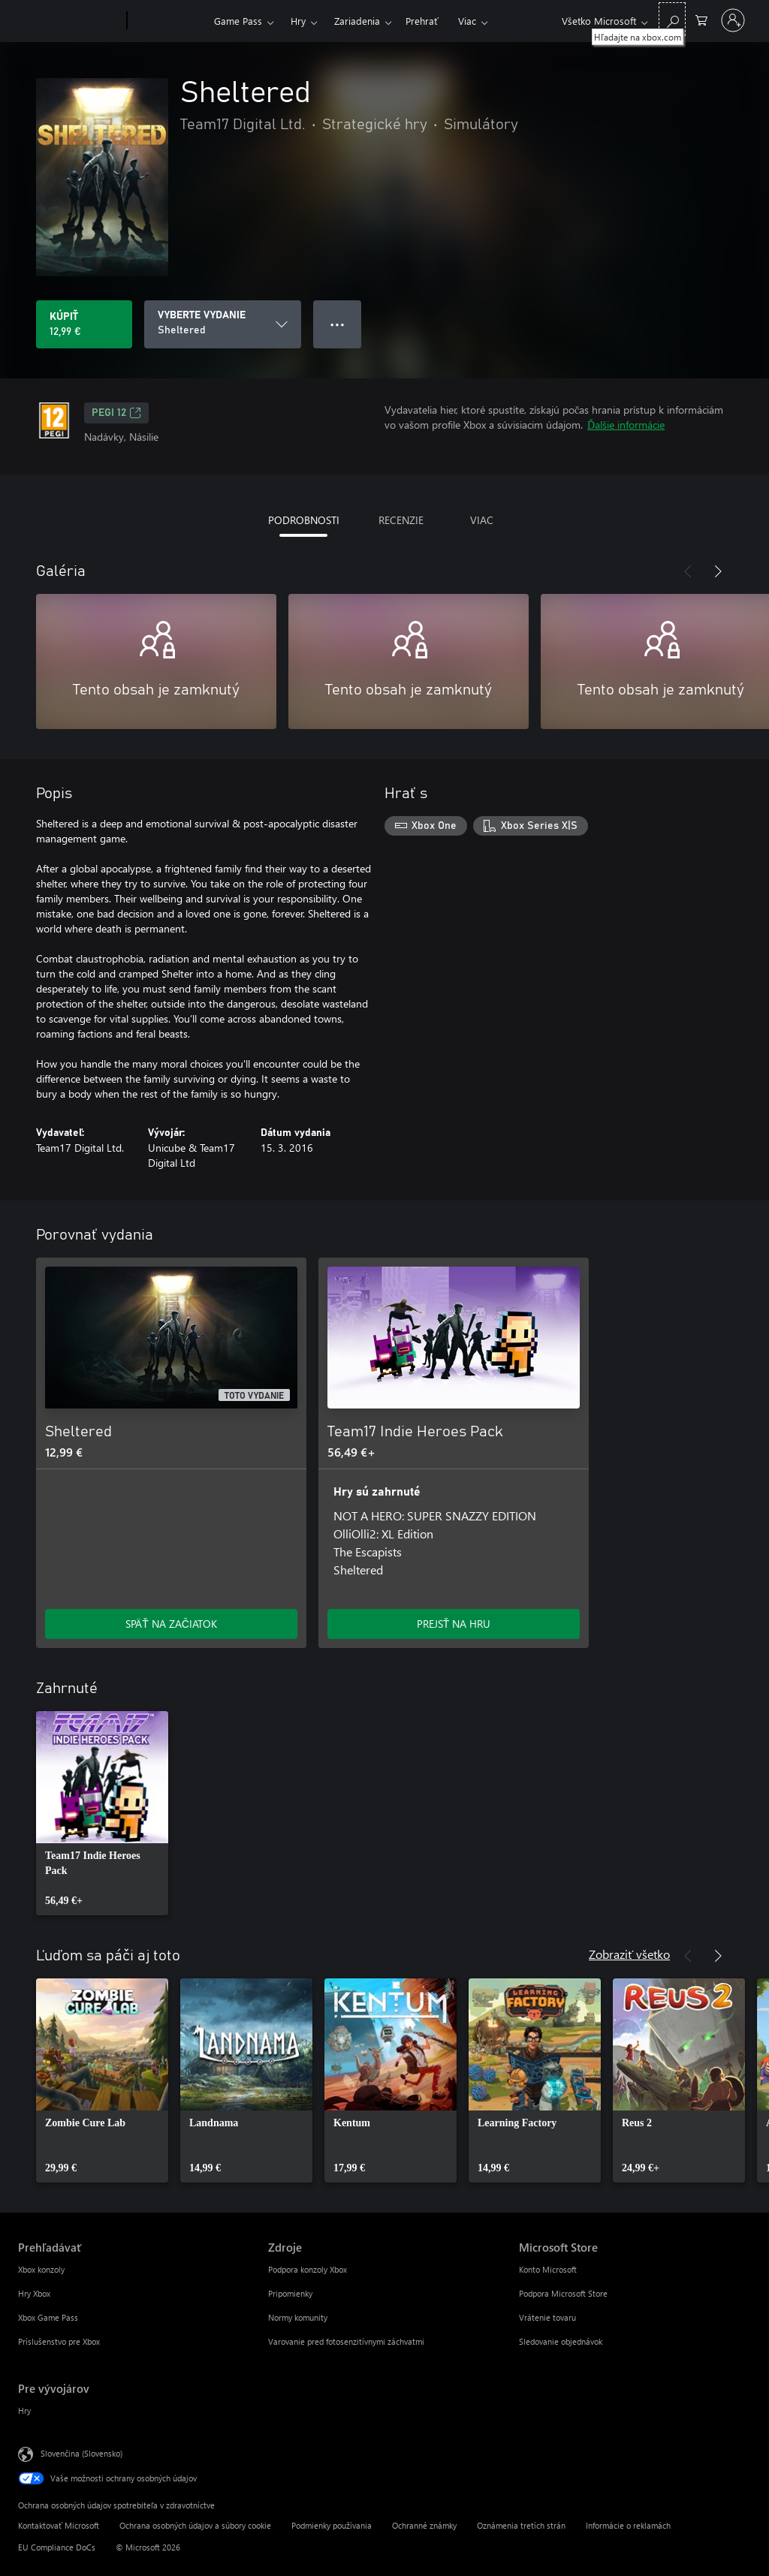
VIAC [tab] (481, 520)
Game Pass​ (238, 20)
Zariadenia (357, 20)
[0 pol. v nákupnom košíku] (701, 19)
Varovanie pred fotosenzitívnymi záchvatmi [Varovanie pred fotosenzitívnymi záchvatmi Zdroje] (346, 2341)
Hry (298, 20)
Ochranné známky (424, 2525)
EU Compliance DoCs (56, 2547)
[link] (102, 1813)
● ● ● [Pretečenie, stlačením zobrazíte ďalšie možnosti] (337, 324)
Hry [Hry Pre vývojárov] (24, 2410)
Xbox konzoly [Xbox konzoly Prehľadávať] (41, 2269)
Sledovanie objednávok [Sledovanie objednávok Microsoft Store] (560, 2341)
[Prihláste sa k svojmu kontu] (733, 20)
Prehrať (422, 20)
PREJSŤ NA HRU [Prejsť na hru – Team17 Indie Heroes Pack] (454, 1623)
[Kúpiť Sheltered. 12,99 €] (84, 324)
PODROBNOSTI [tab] (303, 520)
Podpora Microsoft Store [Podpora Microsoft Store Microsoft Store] (563, 2293)
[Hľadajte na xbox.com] (672, 19)
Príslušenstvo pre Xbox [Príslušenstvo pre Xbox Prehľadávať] (59, 2341)
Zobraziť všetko (629, 1954)
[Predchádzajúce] (688, 571)
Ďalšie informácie (626, 424)
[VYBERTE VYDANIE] (222, 324)
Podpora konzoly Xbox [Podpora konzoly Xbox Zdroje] (307, 2269)
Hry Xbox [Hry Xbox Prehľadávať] (34, 2293)
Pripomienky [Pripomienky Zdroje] (290, 2293)
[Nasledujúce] (718, 571)
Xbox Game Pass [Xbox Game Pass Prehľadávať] (48, 2317)
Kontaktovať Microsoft (58, 2525)
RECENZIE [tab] (401, 520)
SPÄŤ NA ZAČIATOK (171, 1623)
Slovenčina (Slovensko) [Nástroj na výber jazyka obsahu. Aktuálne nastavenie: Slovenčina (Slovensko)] (81, 2453)
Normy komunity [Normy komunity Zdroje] (297, 2317)
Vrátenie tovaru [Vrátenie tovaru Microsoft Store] (547, 2317)
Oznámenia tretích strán (521, 2525)
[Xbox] (168, 21)
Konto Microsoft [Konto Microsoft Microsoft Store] (548, 2269)
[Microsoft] (69, 21)
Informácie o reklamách (628, 2525)
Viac (467, 20)
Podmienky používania (331, 2525)
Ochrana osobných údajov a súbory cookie (195, 2525)
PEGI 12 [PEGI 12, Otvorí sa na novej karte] (116, 413)
